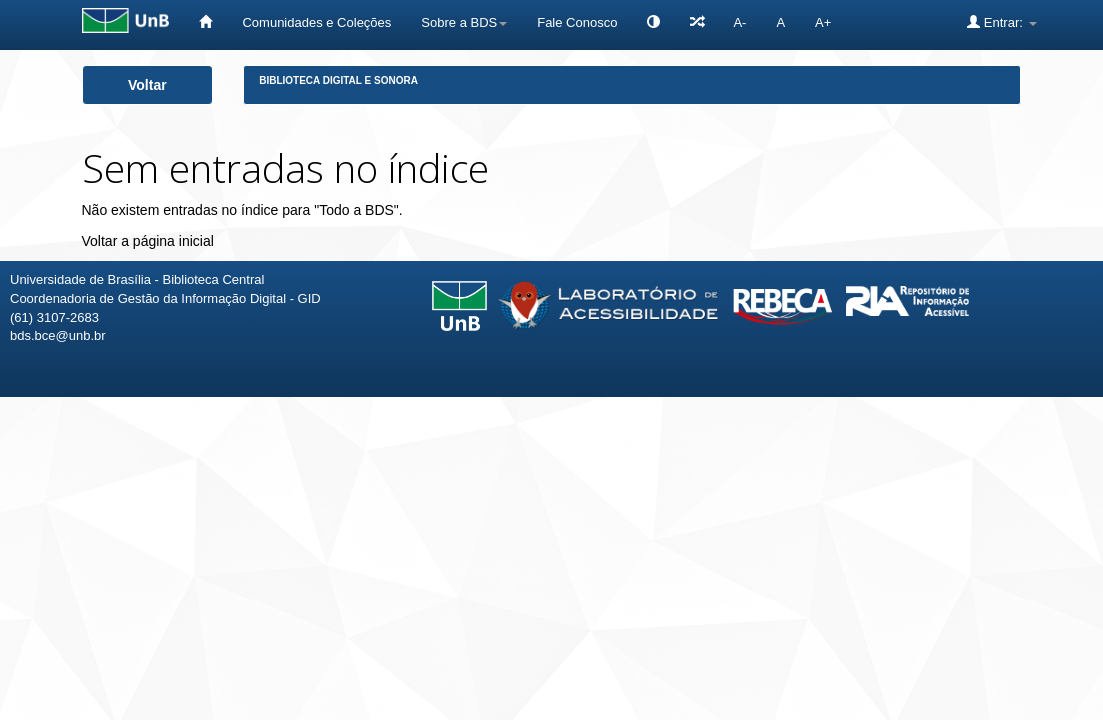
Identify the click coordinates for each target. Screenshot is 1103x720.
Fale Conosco (577, 22)
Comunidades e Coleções (316, 22)
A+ (823, 22)
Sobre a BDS (464, 22)
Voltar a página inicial (148, 241)
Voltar (147, 85)
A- (739, 22)
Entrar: (1001, 22)
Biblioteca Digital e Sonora (338, 80)
